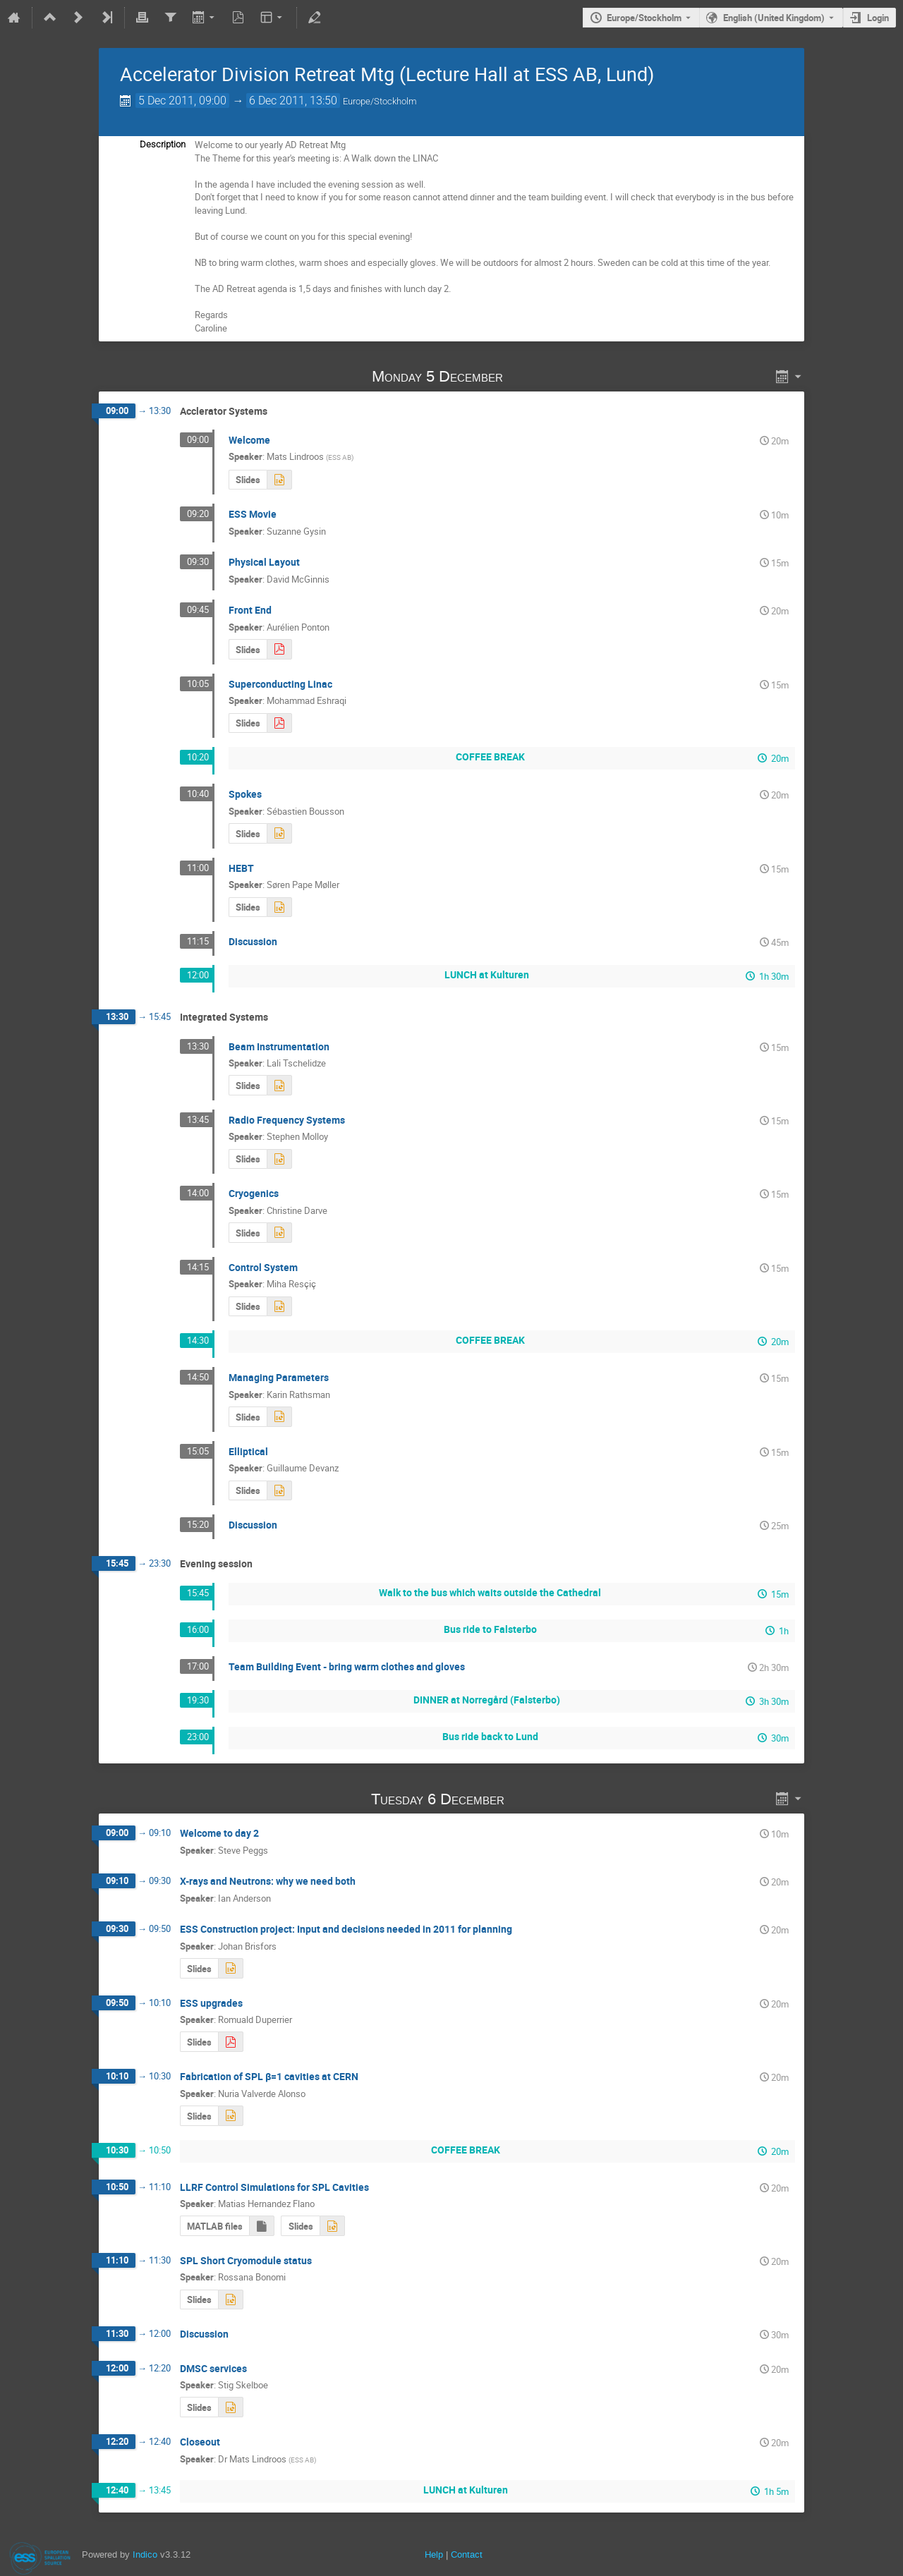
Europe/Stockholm (644, 17)
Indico (145, 2554)
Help (434, 2554)
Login (878, 17)
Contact (467, 2554)
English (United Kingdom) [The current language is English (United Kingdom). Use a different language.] (774, 17)
